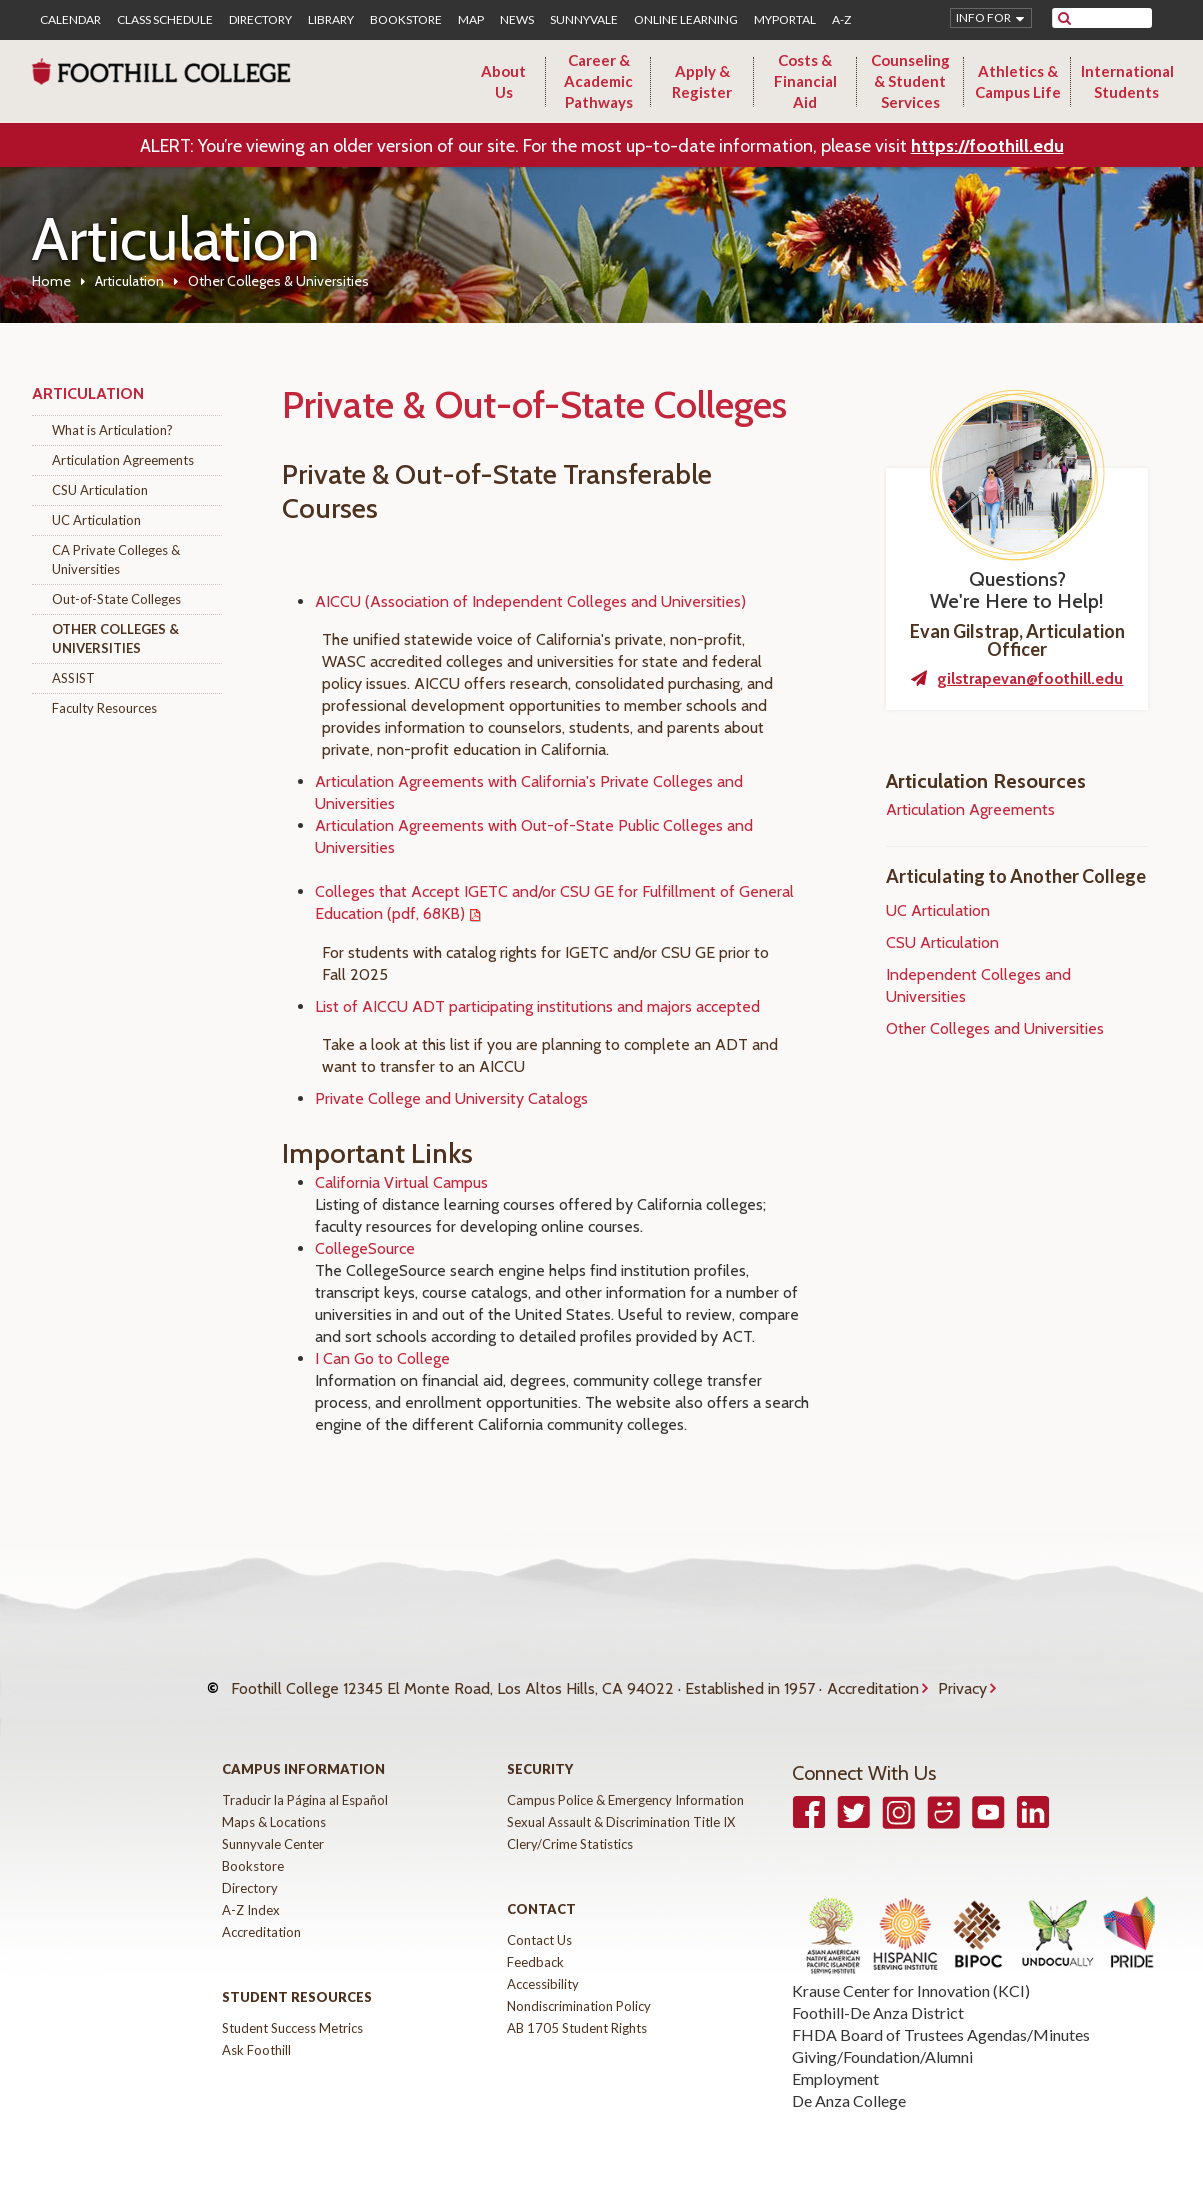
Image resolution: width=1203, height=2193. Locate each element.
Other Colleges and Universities (995, 1028)
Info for (983, 17)
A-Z (841, 20)
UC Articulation (96, 520)
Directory (260, 20)
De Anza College (849, 2080)
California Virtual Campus (401, 1182)
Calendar (70, 20)
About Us (503, 81)
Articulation (129, 281)
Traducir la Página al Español (305, 1780)
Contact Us (539, 1920)
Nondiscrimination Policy (579, 1986)
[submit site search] (1064, 18)
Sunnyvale (584, 20)
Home (51, 281)
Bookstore (406, 20)
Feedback (535, 1942)
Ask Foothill (256, 2030)
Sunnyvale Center (273, 1824)
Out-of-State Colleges (116, 599)
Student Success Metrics (292, 2008)
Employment (835, 2058)
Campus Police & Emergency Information (625, 1780)
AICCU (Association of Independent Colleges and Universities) (530, 601)
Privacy (962, 1678)
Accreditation (873, 1678)
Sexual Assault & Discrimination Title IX (621, 1802)
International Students (1127, 81)
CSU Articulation (100, 490)
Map (471, 20)
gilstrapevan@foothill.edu (1030, 678)
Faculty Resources (104, 708)
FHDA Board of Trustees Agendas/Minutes (941, 2014)
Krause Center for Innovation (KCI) (911, 1970)
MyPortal (785, 20)
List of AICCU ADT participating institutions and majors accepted (537, 1006)
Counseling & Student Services (910, 81)
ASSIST (73, 678)
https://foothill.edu (987, 146)
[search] (1114, 18)
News (517, 20)
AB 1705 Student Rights (577, 2008)
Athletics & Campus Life (1018, 81)
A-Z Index (251, 1890)
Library (331, 20)
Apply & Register (702, 81)
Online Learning (686, 20)
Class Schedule (165, 20)
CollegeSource (365, 1248)
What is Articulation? (112, 430)
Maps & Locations (274, 1802)
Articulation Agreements (123, 460)
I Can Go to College (382, 1358)
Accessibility (543, 1964)
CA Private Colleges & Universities (116, 559)
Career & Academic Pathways (598, 81)
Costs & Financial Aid (805, 81)
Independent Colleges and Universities (978, 985)
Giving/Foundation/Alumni (882, 2036)
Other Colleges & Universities (115, 638)
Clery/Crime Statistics (570, 1824)
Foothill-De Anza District (878, 1992)
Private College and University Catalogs (451, 1098)
